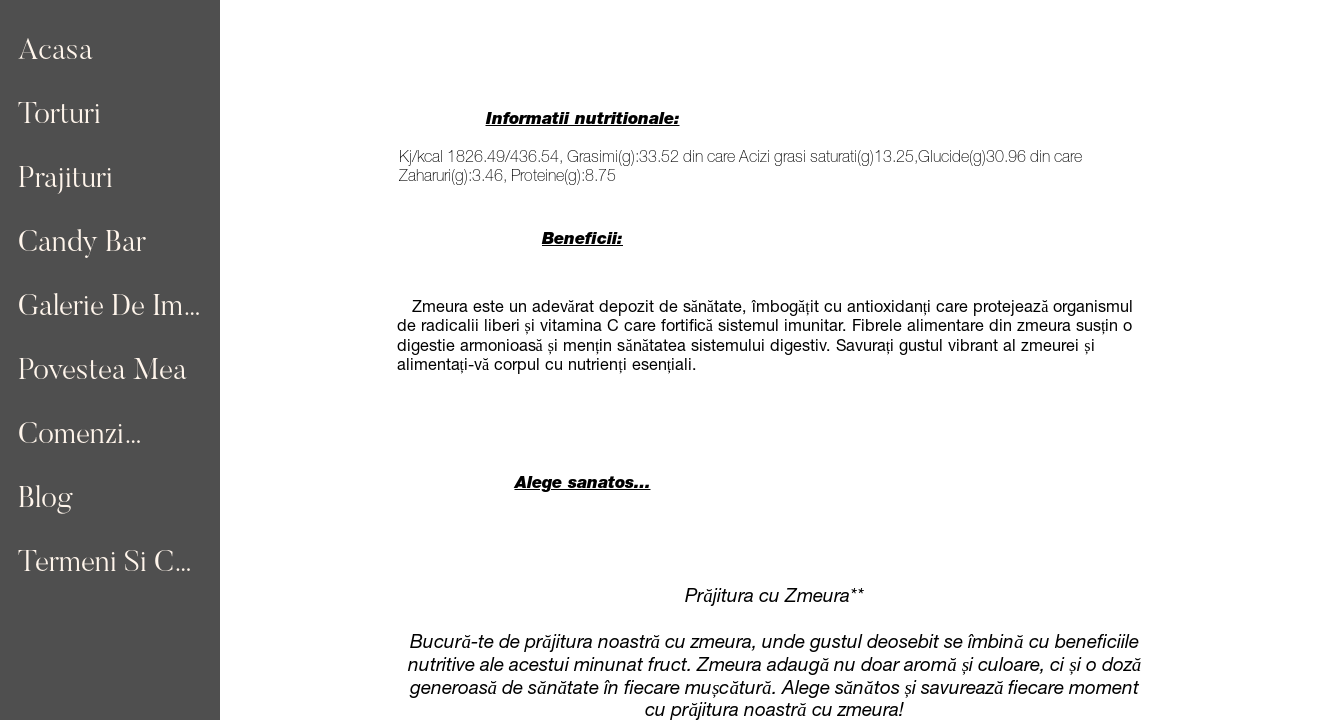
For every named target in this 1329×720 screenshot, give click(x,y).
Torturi (59, 116)
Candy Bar (82, 244)
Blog (45, 500)
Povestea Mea (102, 372)
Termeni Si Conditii (112, 564)
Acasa (55, 52)
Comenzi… (80, 436)
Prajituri (65, 180)
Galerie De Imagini (112, 308)
